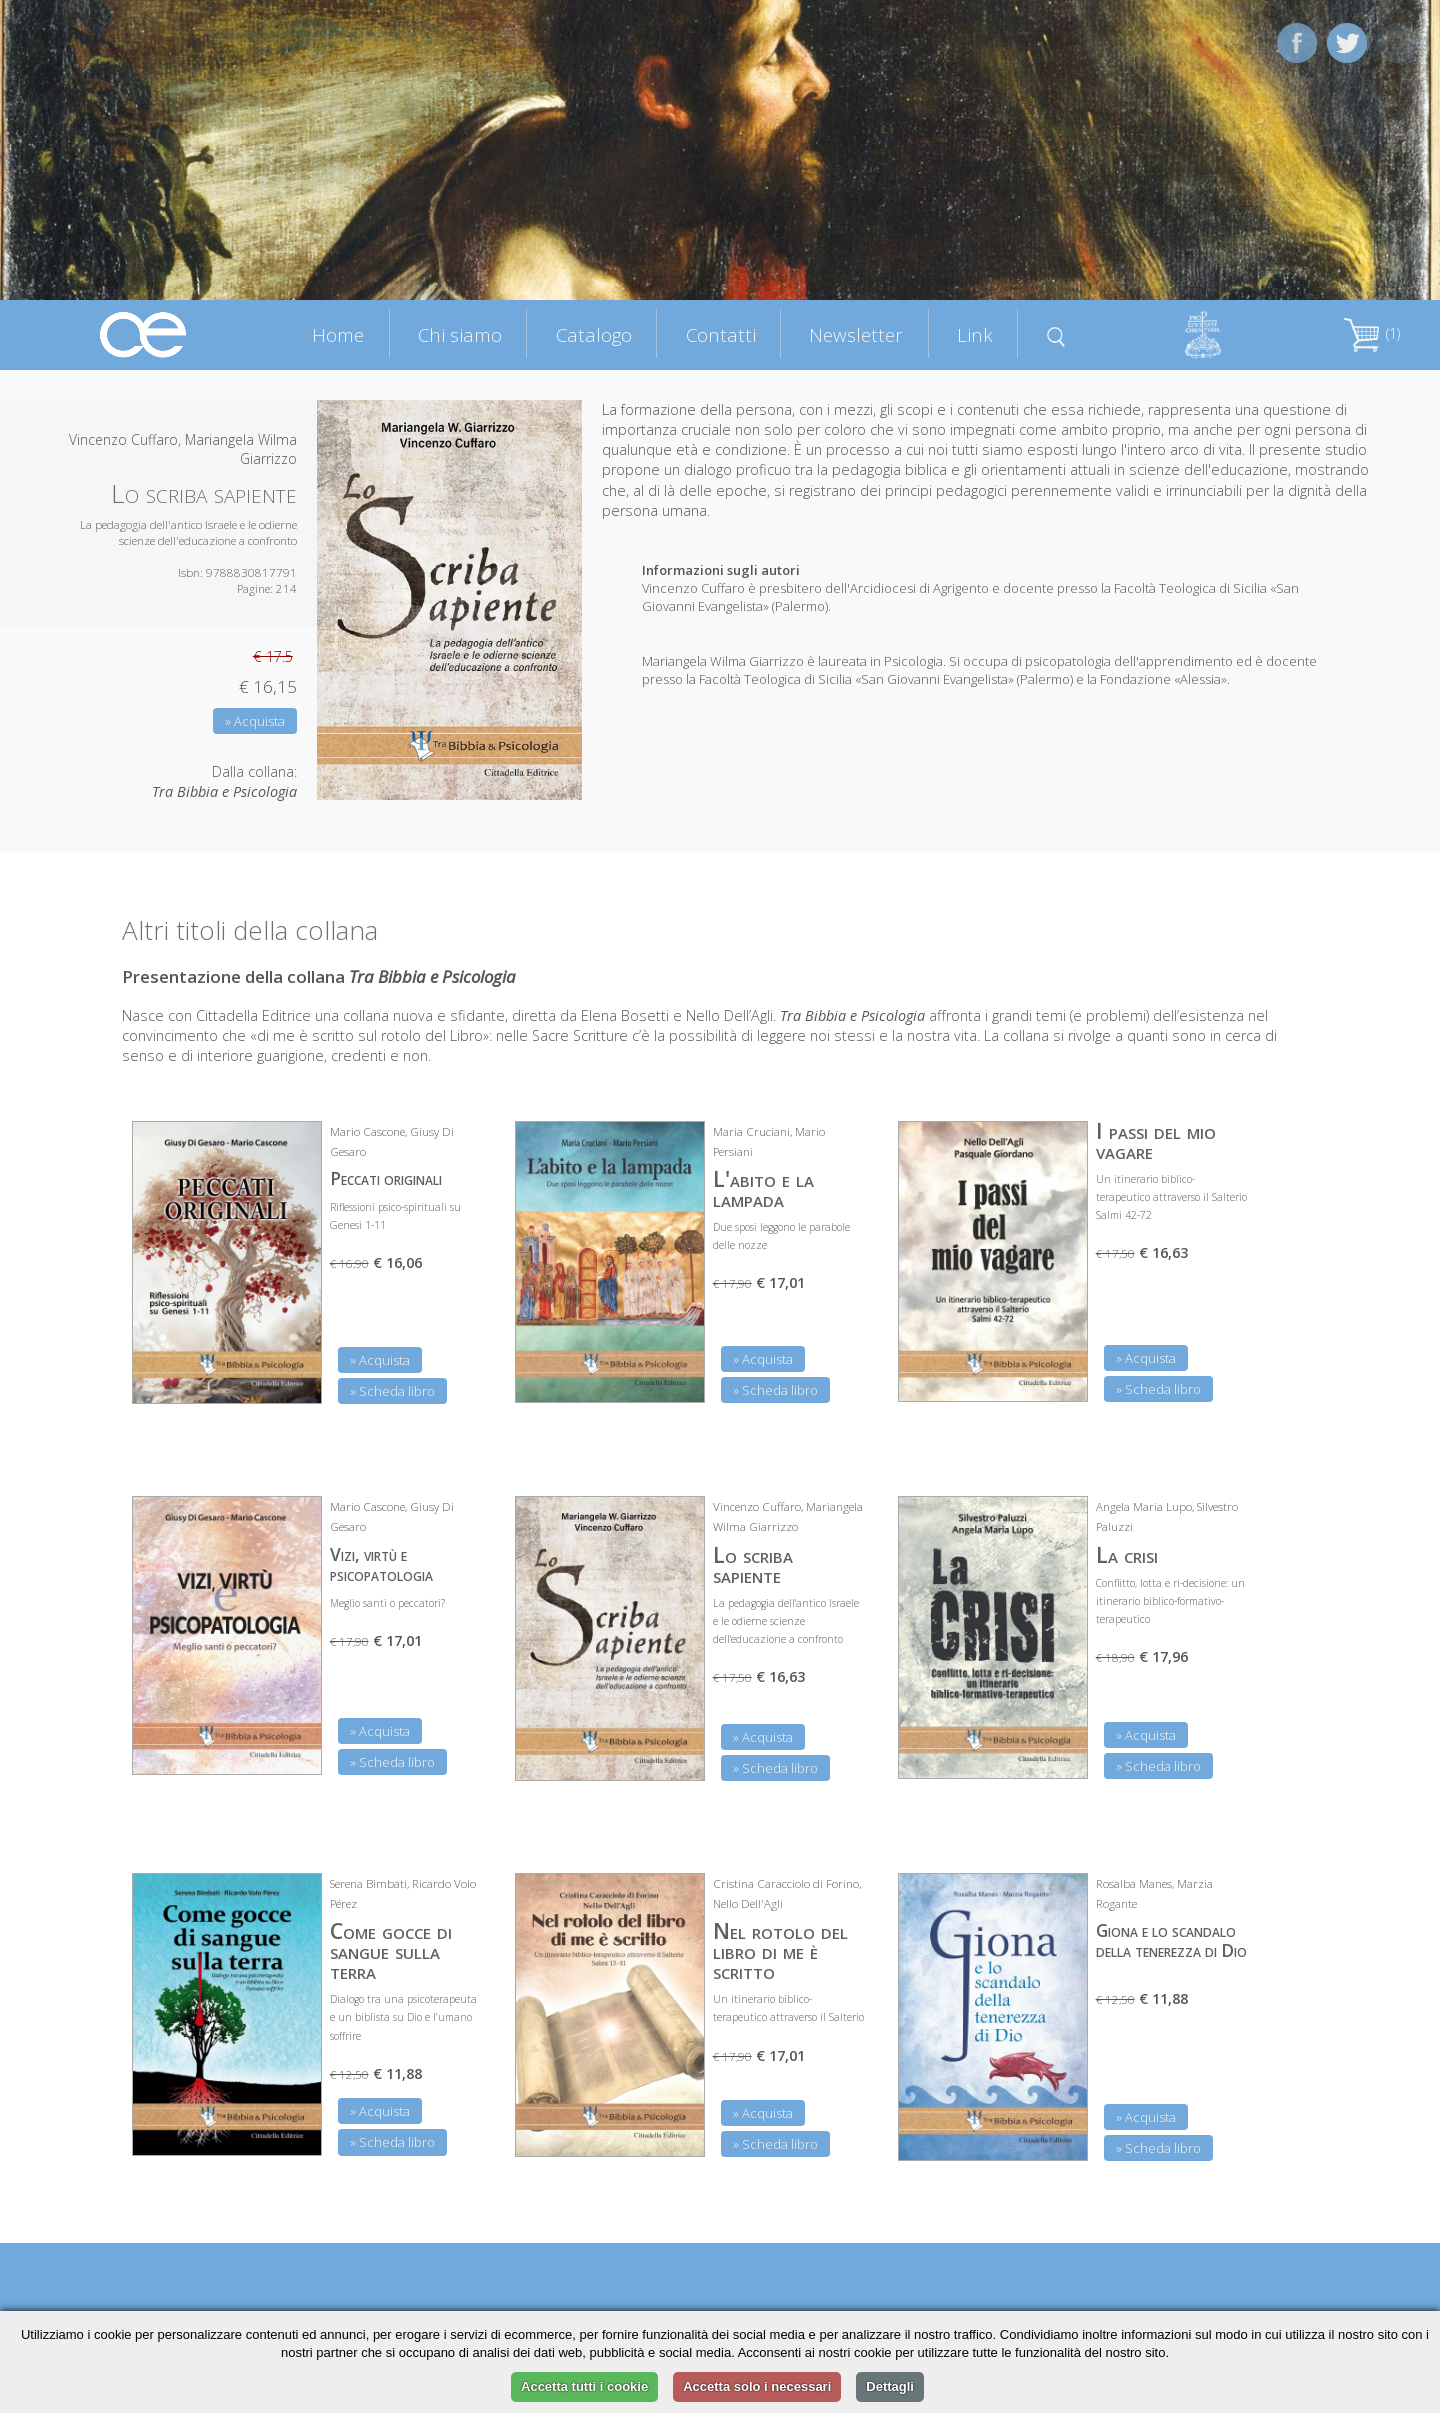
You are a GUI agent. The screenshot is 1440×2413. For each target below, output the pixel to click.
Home (338, 334)
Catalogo (594, 334)
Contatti (721, 334)
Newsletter (856, 334)
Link (975, 334)
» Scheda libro (392, 1391)
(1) (1372, 333)
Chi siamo (460, 334)
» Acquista (255, 721)
